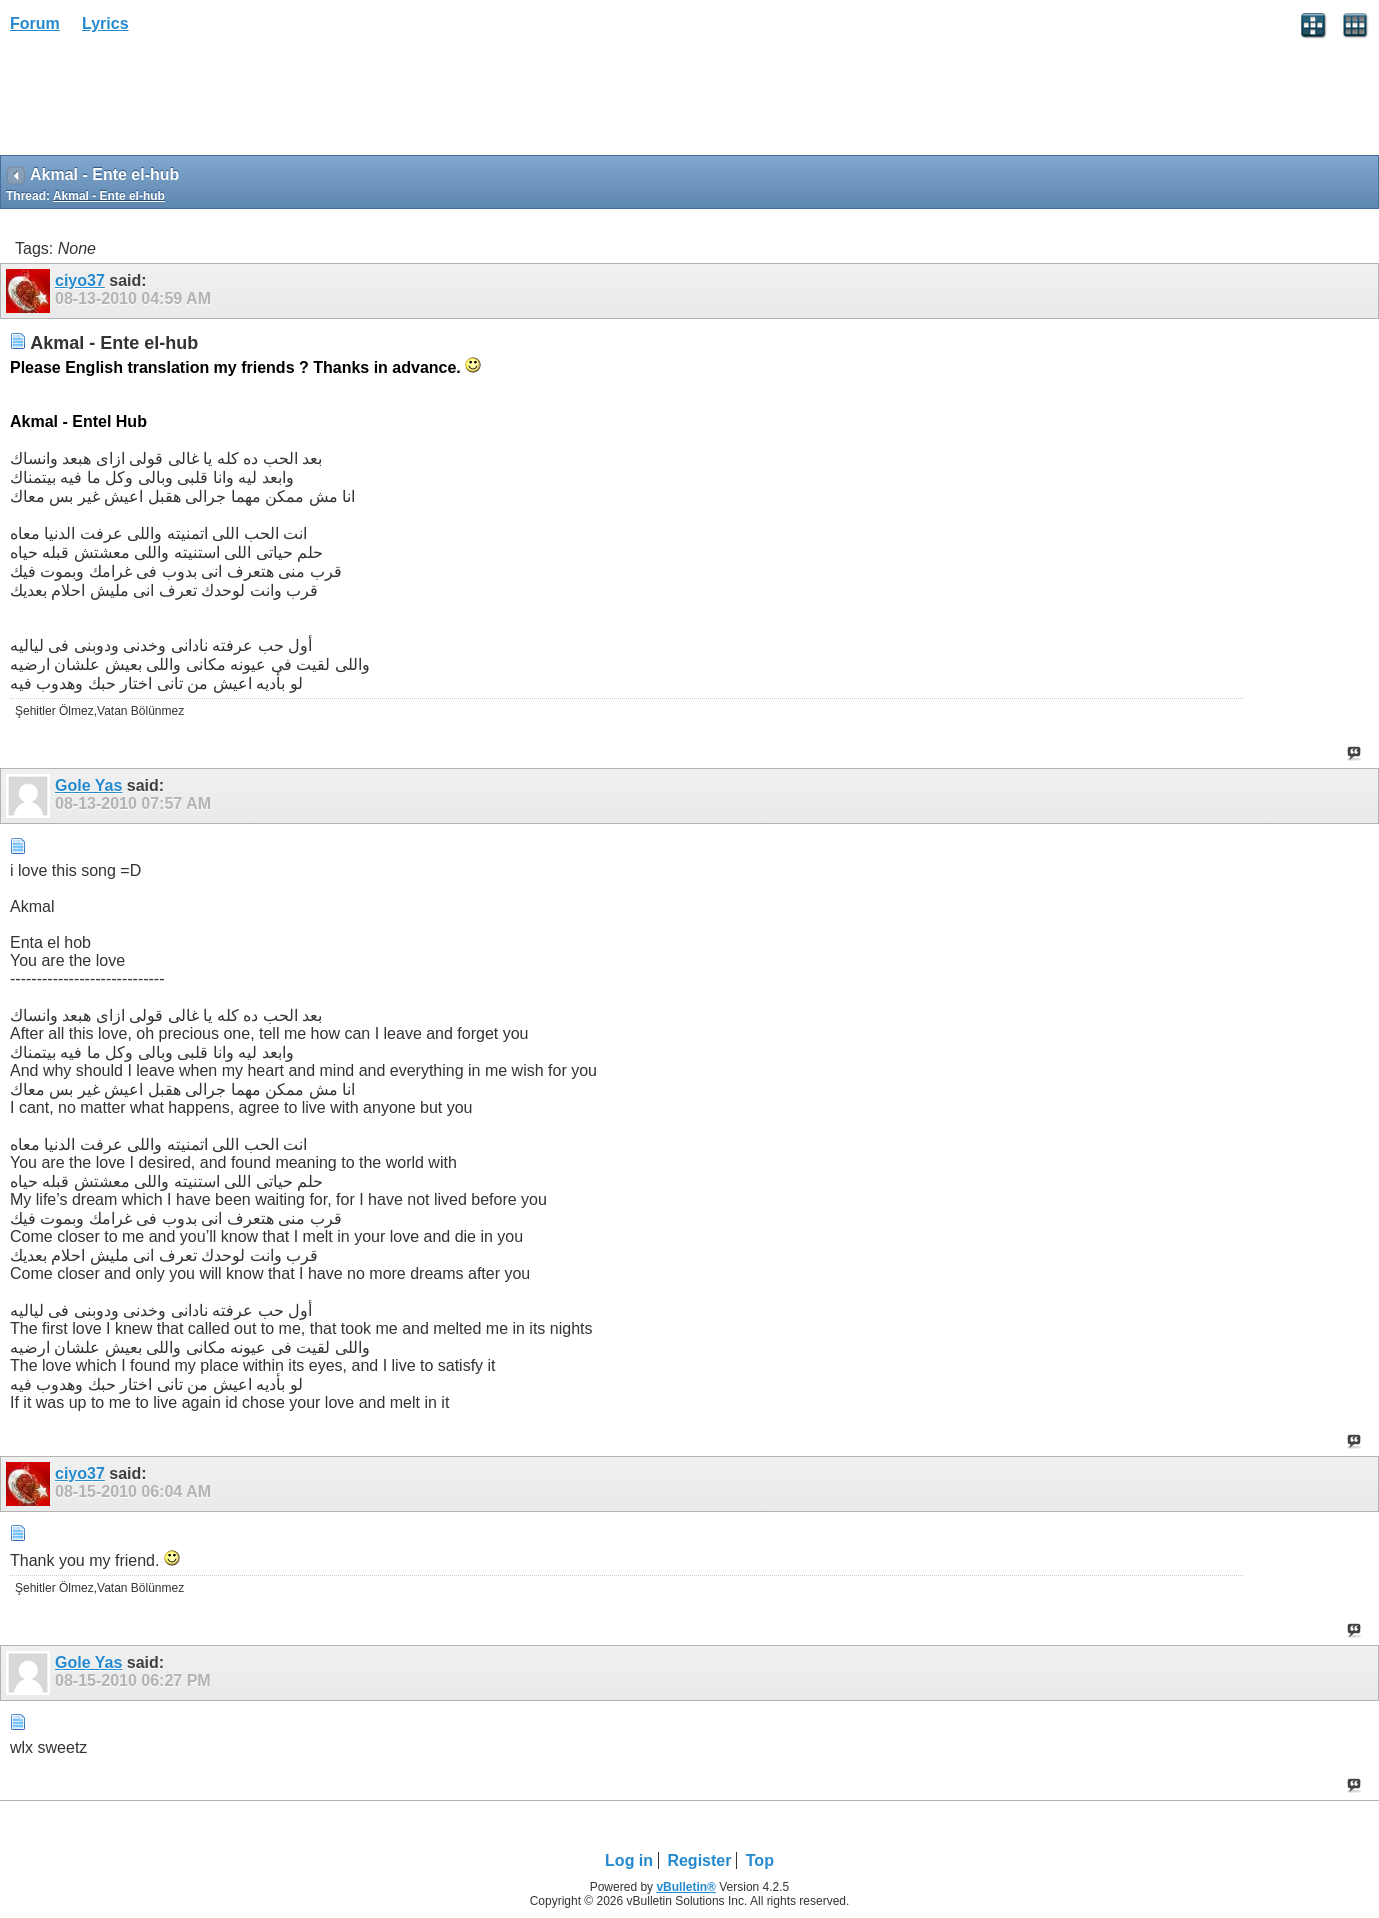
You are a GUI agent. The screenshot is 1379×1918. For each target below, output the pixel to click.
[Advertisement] (160, 101)
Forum (35, 23)
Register (699, 1860)
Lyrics (105, 23)
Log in (629, 1860)
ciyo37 (80, 280)
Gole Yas (88, 785)
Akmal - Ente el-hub (109, 196)
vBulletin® (686, 1887)
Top (760, 1860)
